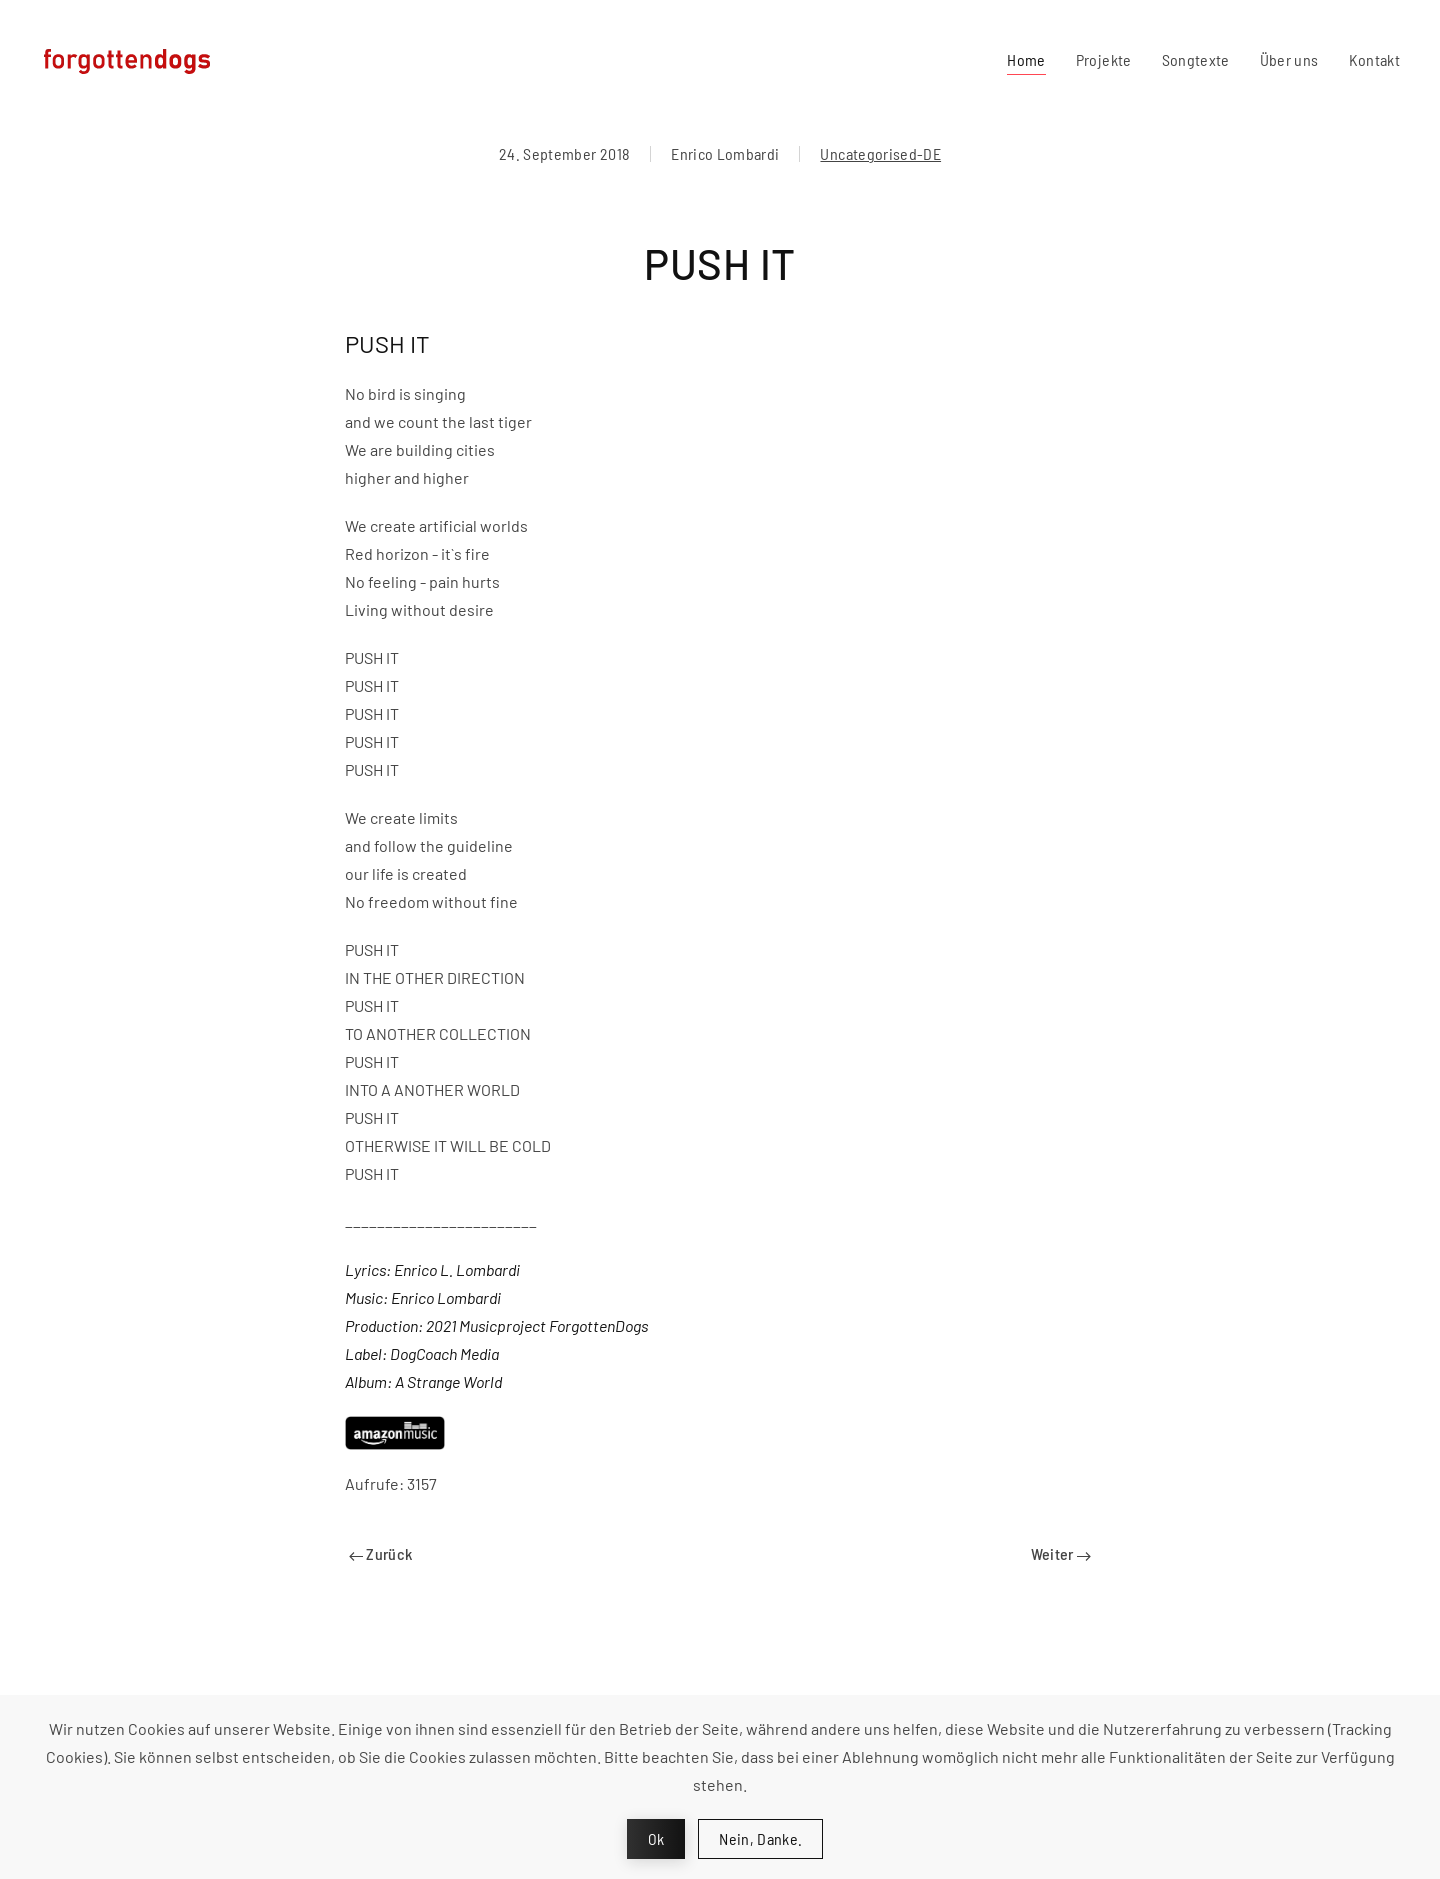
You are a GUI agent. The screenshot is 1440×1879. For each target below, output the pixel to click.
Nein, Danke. (760, 1838)
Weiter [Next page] (1061, 1553)
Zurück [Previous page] (380, 1553)
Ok (656, 1838)
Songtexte (1196, 59)
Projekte (1104, 59)
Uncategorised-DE (880, 153)
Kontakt (1374, 59)
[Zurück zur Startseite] (133, 60)
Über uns (1289, 59)
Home (1026, 59)
